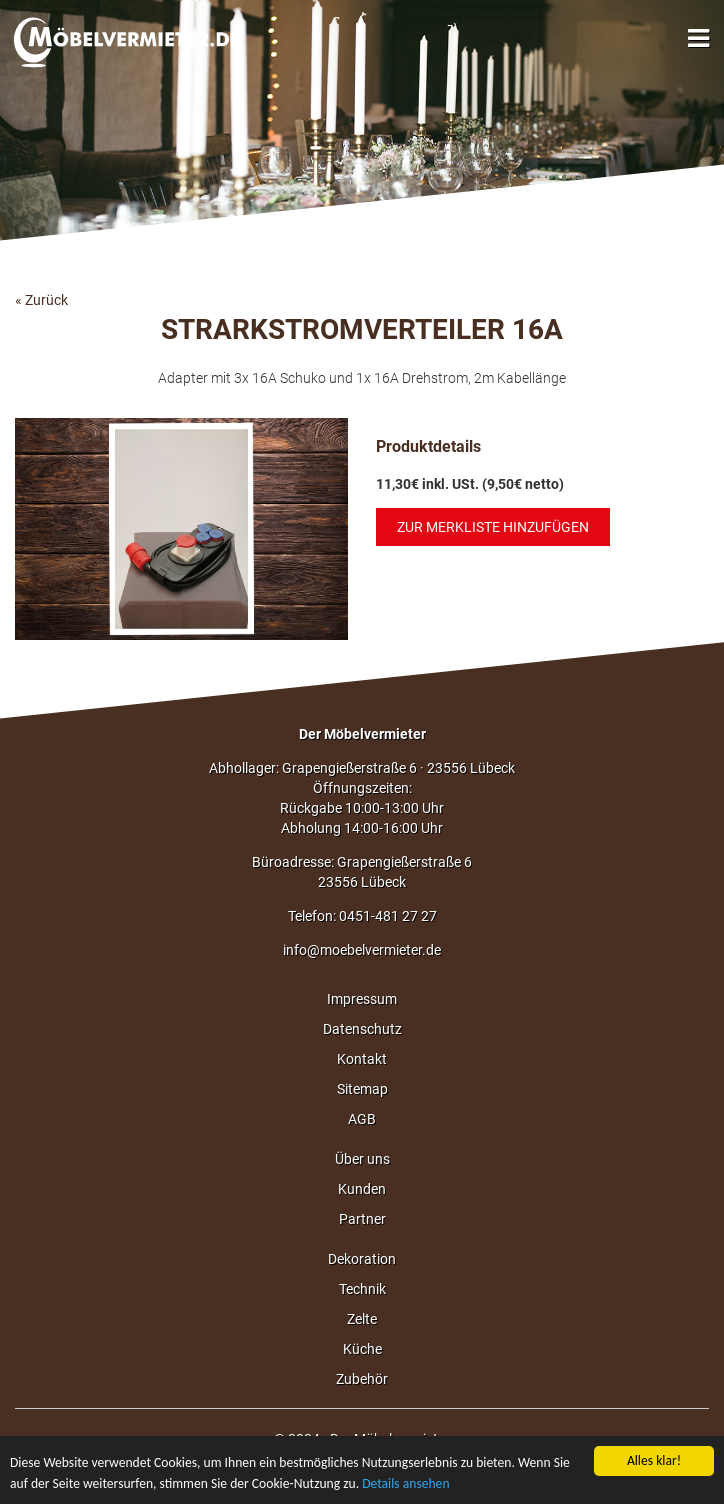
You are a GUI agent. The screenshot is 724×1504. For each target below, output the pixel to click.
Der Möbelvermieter (362, 734)
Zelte (362, 1319)
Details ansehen (405, 1484)
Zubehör (362, 1379)
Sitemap (362, 1089)
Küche (362, 1349)
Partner (362, 1219)
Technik (362, 1289)
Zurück (46, 300)
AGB (362, 1119)
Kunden (362, 1189)
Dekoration (362, 1259)
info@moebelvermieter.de (362, 950)
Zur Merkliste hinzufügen (493, 527)
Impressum (362, 999)
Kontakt (362, 1059)
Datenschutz (362, 1029)
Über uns (362, 1159)
